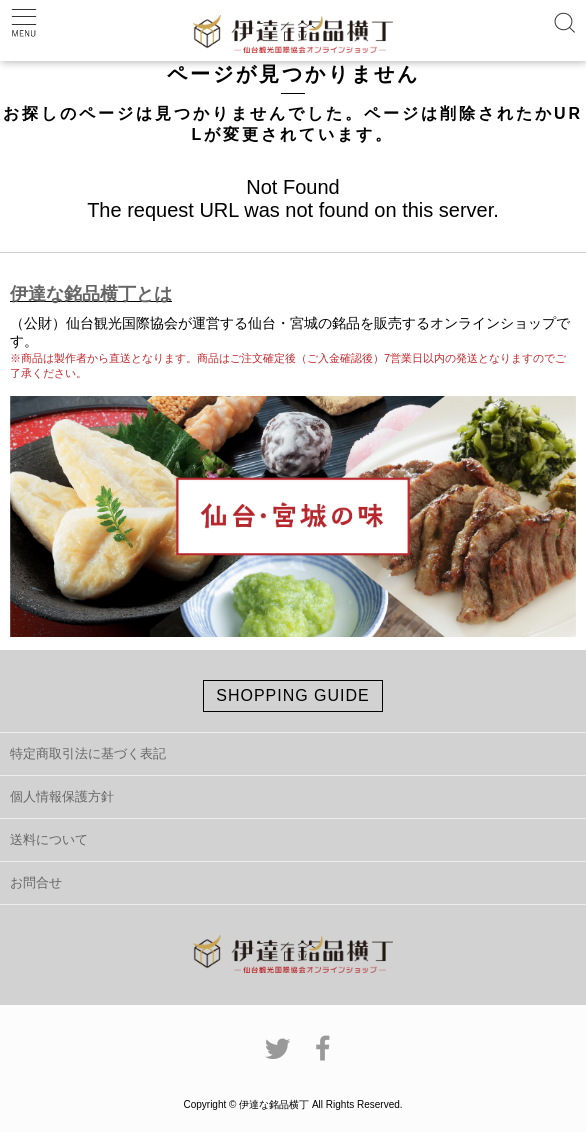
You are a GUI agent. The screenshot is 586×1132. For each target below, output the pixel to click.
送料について (49, 839)
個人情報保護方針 (62, 796)
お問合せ (36, 882)
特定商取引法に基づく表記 (88, 753)
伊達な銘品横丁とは (91, 294)
